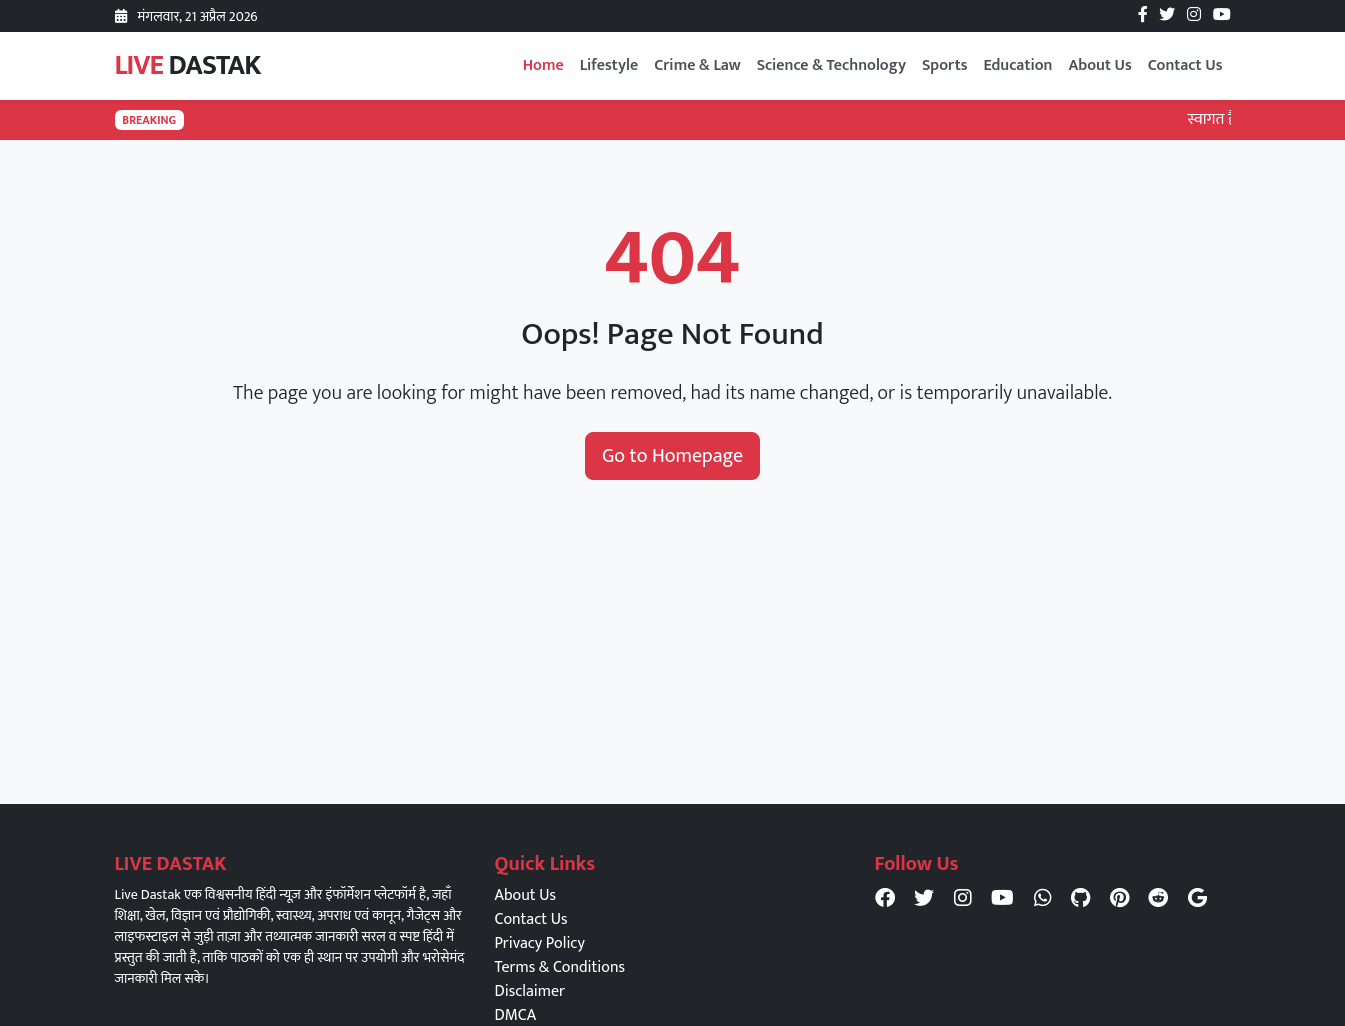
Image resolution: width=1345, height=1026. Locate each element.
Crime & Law (697, 65)
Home (543, 65)
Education (1017, 65)
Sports (945, 65)
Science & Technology (831, 65)
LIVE (188, 65)
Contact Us (1185, 65)
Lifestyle (609, 65)
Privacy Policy (540, 943)
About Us (1099, 65)
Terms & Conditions (560, 967)
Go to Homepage (672, 456)
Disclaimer (530, 991)
